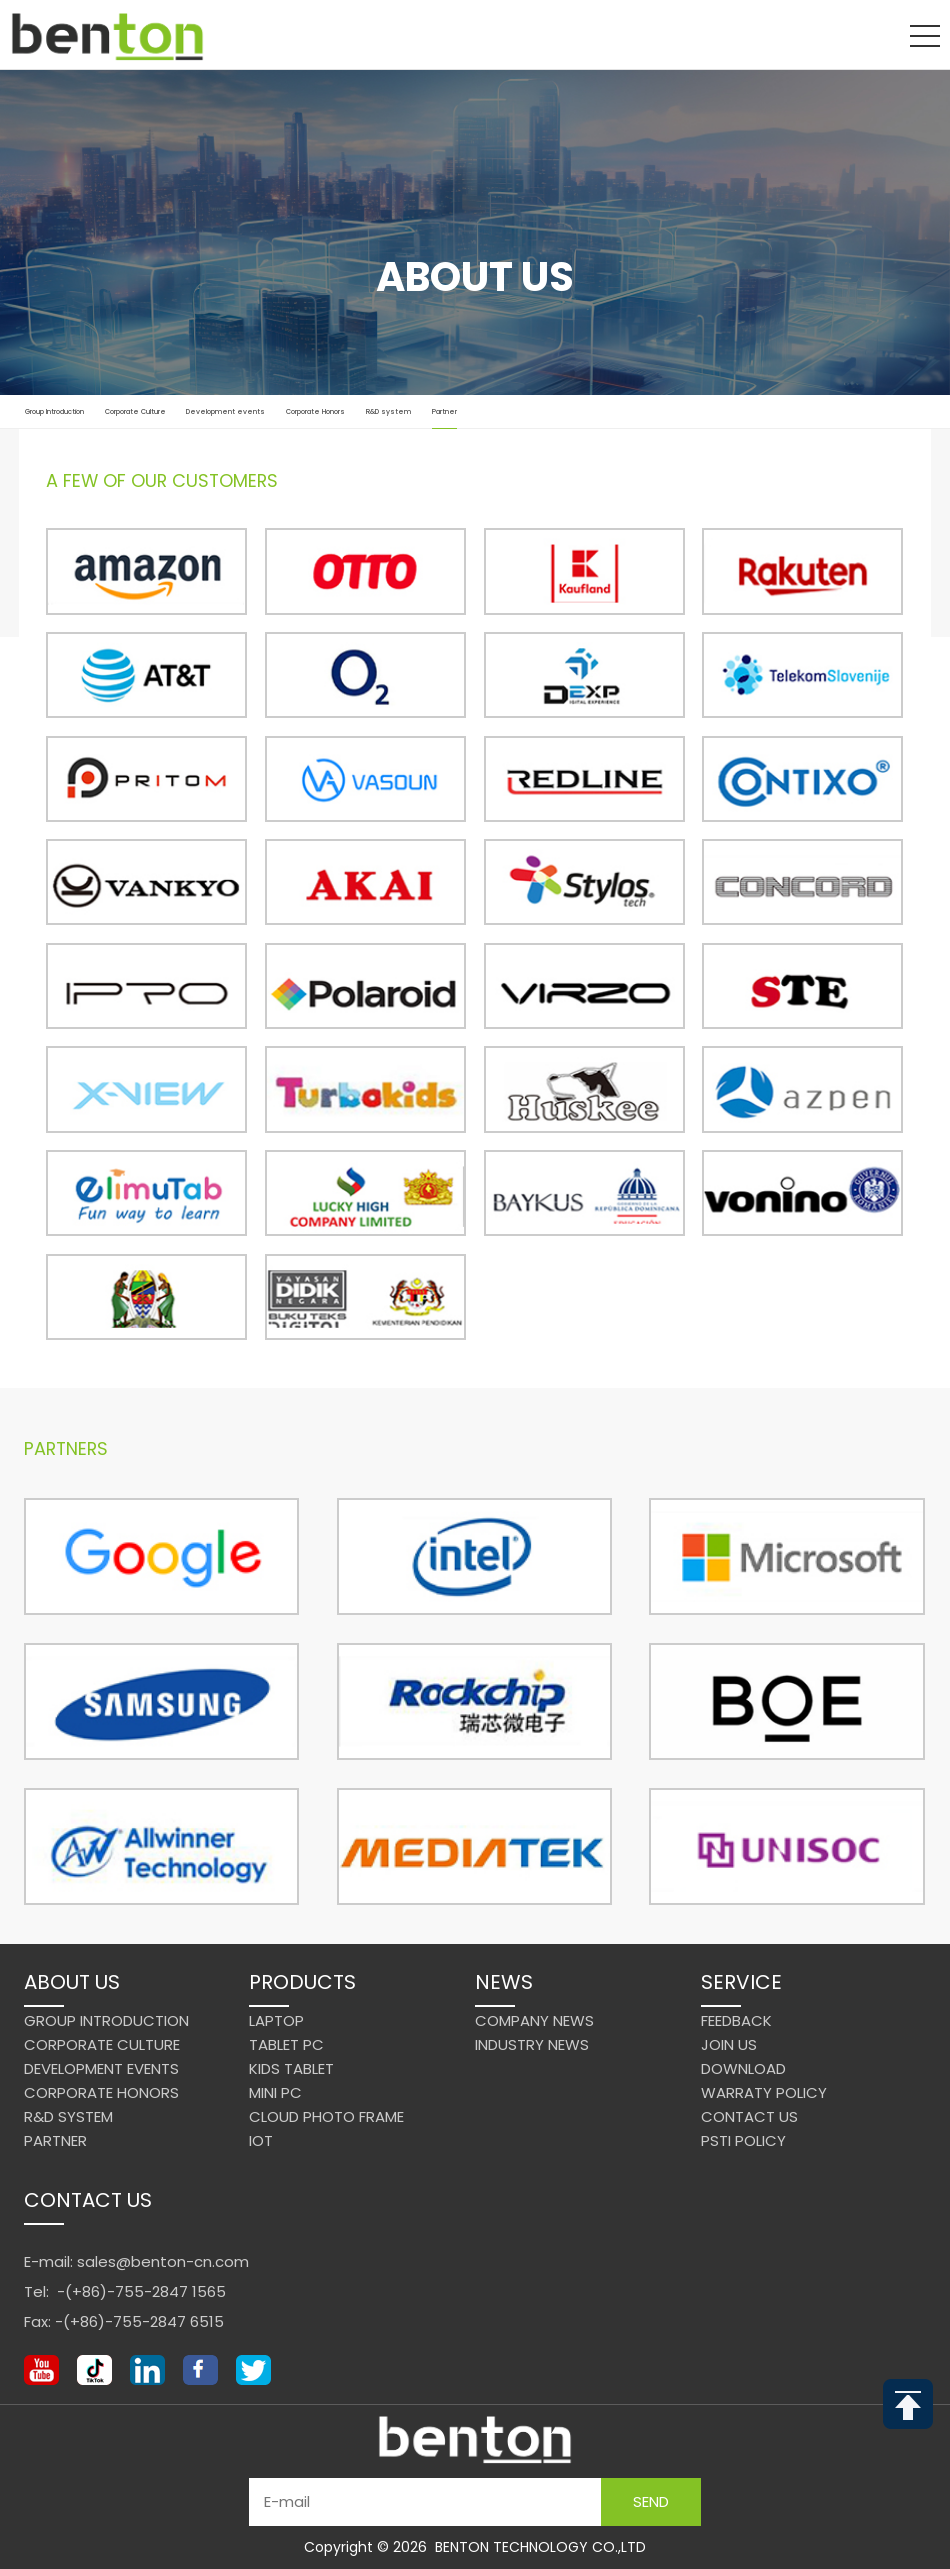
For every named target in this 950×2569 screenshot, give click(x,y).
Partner (444, 418)
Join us (729, 2044)
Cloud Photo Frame (326, 2116)
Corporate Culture (135, 411)
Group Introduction (54, 411)
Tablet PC (286, 2044)
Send (651, 2501)
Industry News (532, 2044)
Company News (534, 2020)
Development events (225, 411)
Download (743, 2068)
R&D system (388, 411)
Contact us (749, 2116)
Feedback (736, 2020)
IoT (261, 2140)
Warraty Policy (764, 2092)
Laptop (276, 2020)
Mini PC (275, 2092)
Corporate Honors (315, 411)
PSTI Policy (743, 2140)
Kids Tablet (291, 2068)
